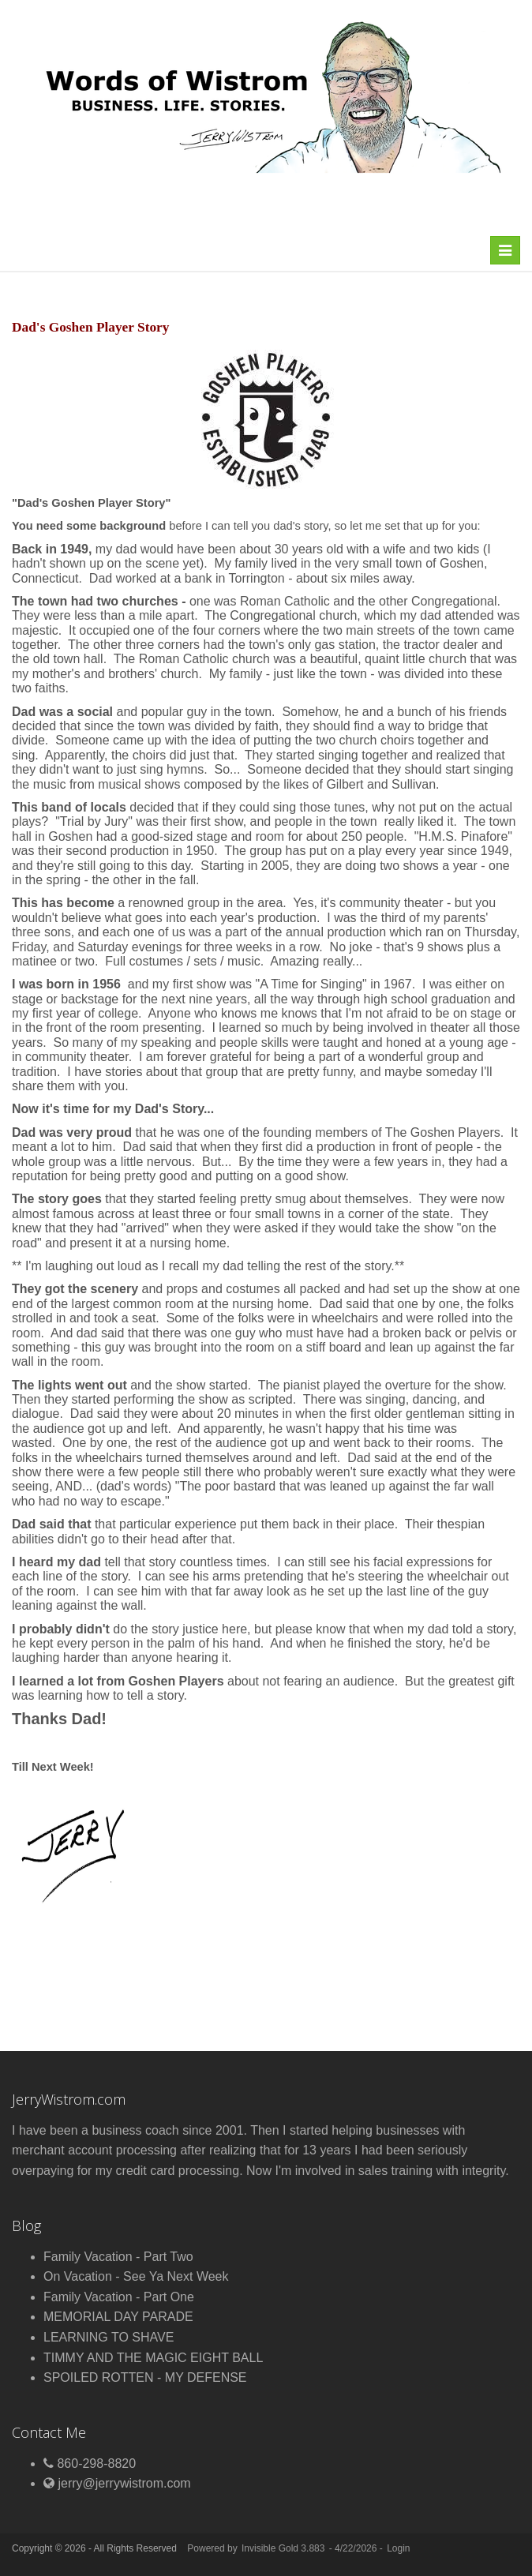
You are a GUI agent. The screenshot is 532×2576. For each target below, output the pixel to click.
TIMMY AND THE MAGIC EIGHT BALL (153, 2357)
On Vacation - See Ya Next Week (136, 2276)
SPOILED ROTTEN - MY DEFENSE (145, 2377)
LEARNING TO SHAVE (108, 2337)
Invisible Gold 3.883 (285, 2548)
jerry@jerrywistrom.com (124, 2483)
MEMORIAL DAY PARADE (118, 2316)
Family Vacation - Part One (118, 2297)
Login (398, 2548)
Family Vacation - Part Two (118, 2256)
